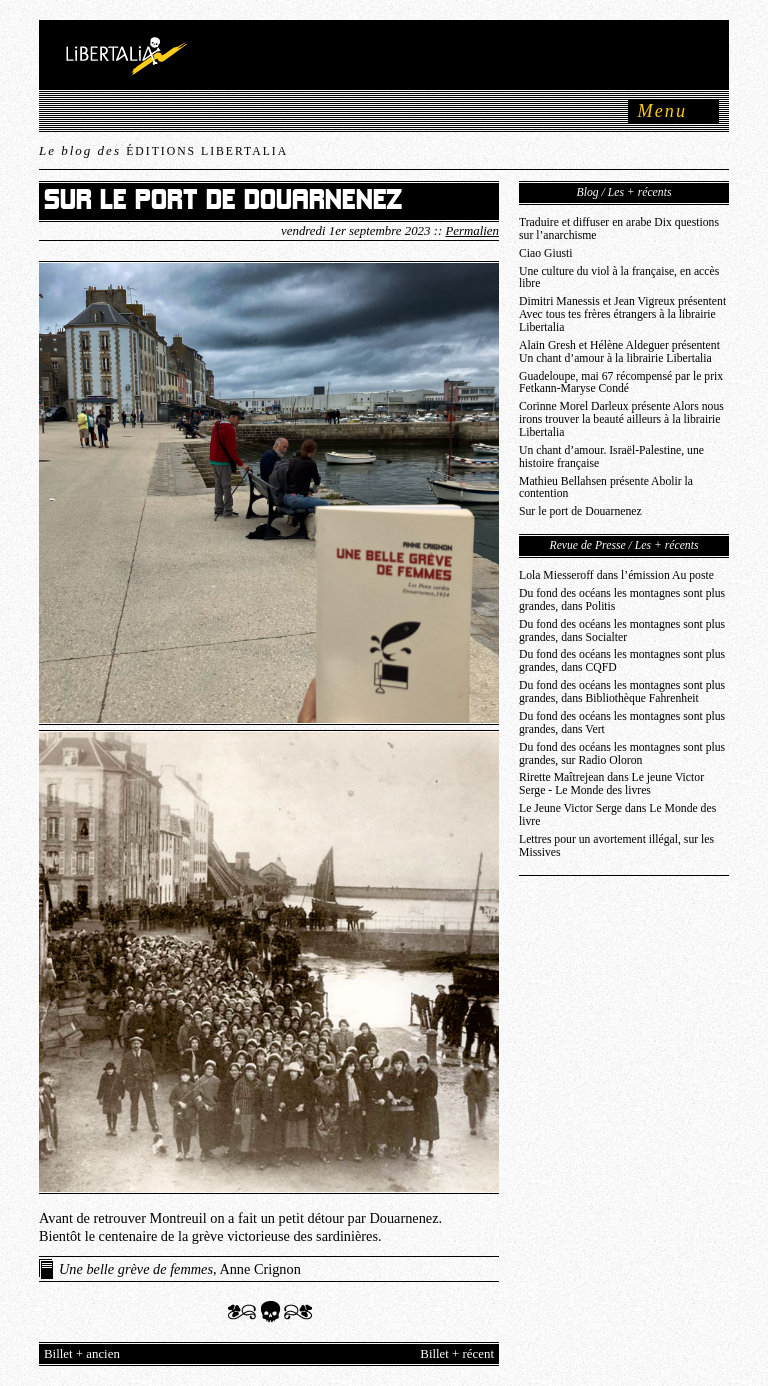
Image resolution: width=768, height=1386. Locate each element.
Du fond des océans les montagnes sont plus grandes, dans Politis (622, 600)
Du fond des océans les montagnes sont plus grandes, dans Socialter (622, 631)
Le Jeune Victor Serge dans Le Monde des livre (617, 815)
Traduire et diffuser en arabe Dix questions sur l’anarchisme (619, 229)
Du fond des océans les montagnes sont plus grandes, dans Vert (622, 723)
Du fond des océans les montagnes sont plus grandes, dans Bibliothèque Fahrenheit (622, 692)
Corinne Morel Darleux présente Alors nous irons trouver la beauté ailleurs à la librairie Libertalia (621, 419)
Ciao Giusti (546, 253)
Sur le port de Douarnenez (580, 511)
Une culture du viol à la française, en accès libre (619, 278)
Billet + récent (457, 1354)
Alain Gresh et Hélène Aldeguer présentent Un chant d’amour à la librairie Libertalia (619, 352)
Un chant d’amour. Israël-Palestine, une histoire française (611, 457)
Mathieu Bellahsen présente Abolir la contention (606, 488)
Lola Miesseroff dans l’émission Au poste (616, 575)
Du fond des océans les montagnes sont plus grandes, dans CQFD (622, 661)
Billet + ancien (82, 1354)
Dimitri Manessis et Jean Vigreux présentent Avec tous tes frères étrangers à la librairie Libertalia (622, 314)
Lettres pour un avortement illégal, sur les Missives (616, 846)
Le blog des (163, 150)
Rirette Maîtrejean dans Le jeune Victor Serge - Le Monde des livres (611, 784)
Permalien (472, 231)
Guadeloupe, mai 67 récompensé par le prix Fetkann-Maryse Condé (621, 383)
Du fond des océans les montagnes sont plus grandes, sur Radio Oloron (622, 754)
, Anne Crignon (180, 1269)
